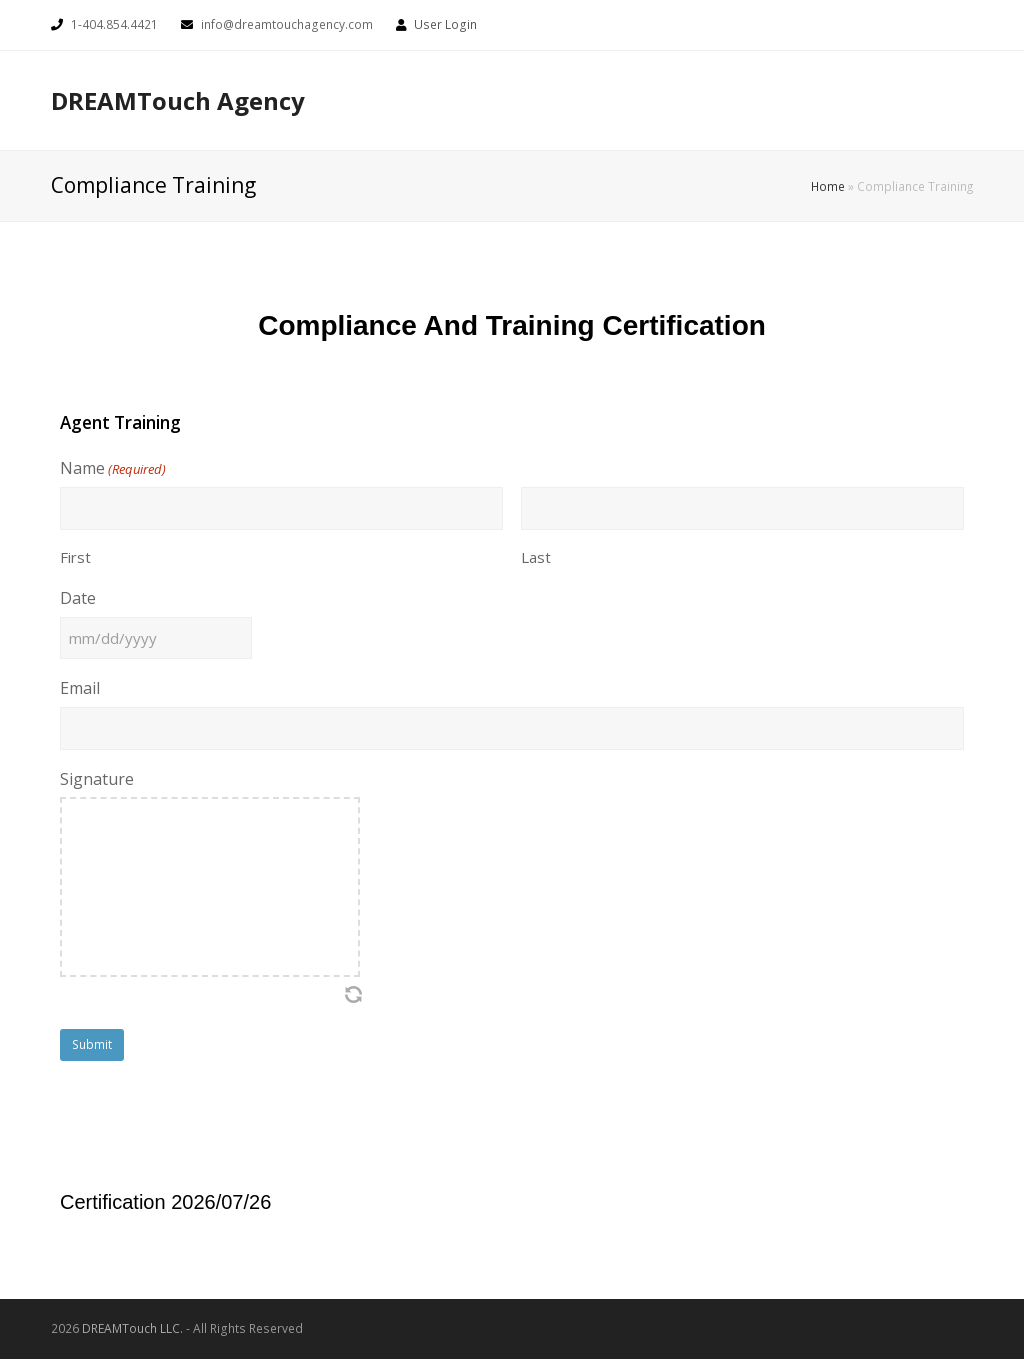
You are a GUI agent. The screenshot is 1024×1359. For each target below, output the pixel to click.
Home (828, 186)
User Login (445, 24)
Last (536, 557)
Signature (97, 779)
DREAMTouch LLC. (132, 1328)
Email (80, 688)
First (75, 557)
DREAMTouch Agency (178, 100)
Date (78, 598)
